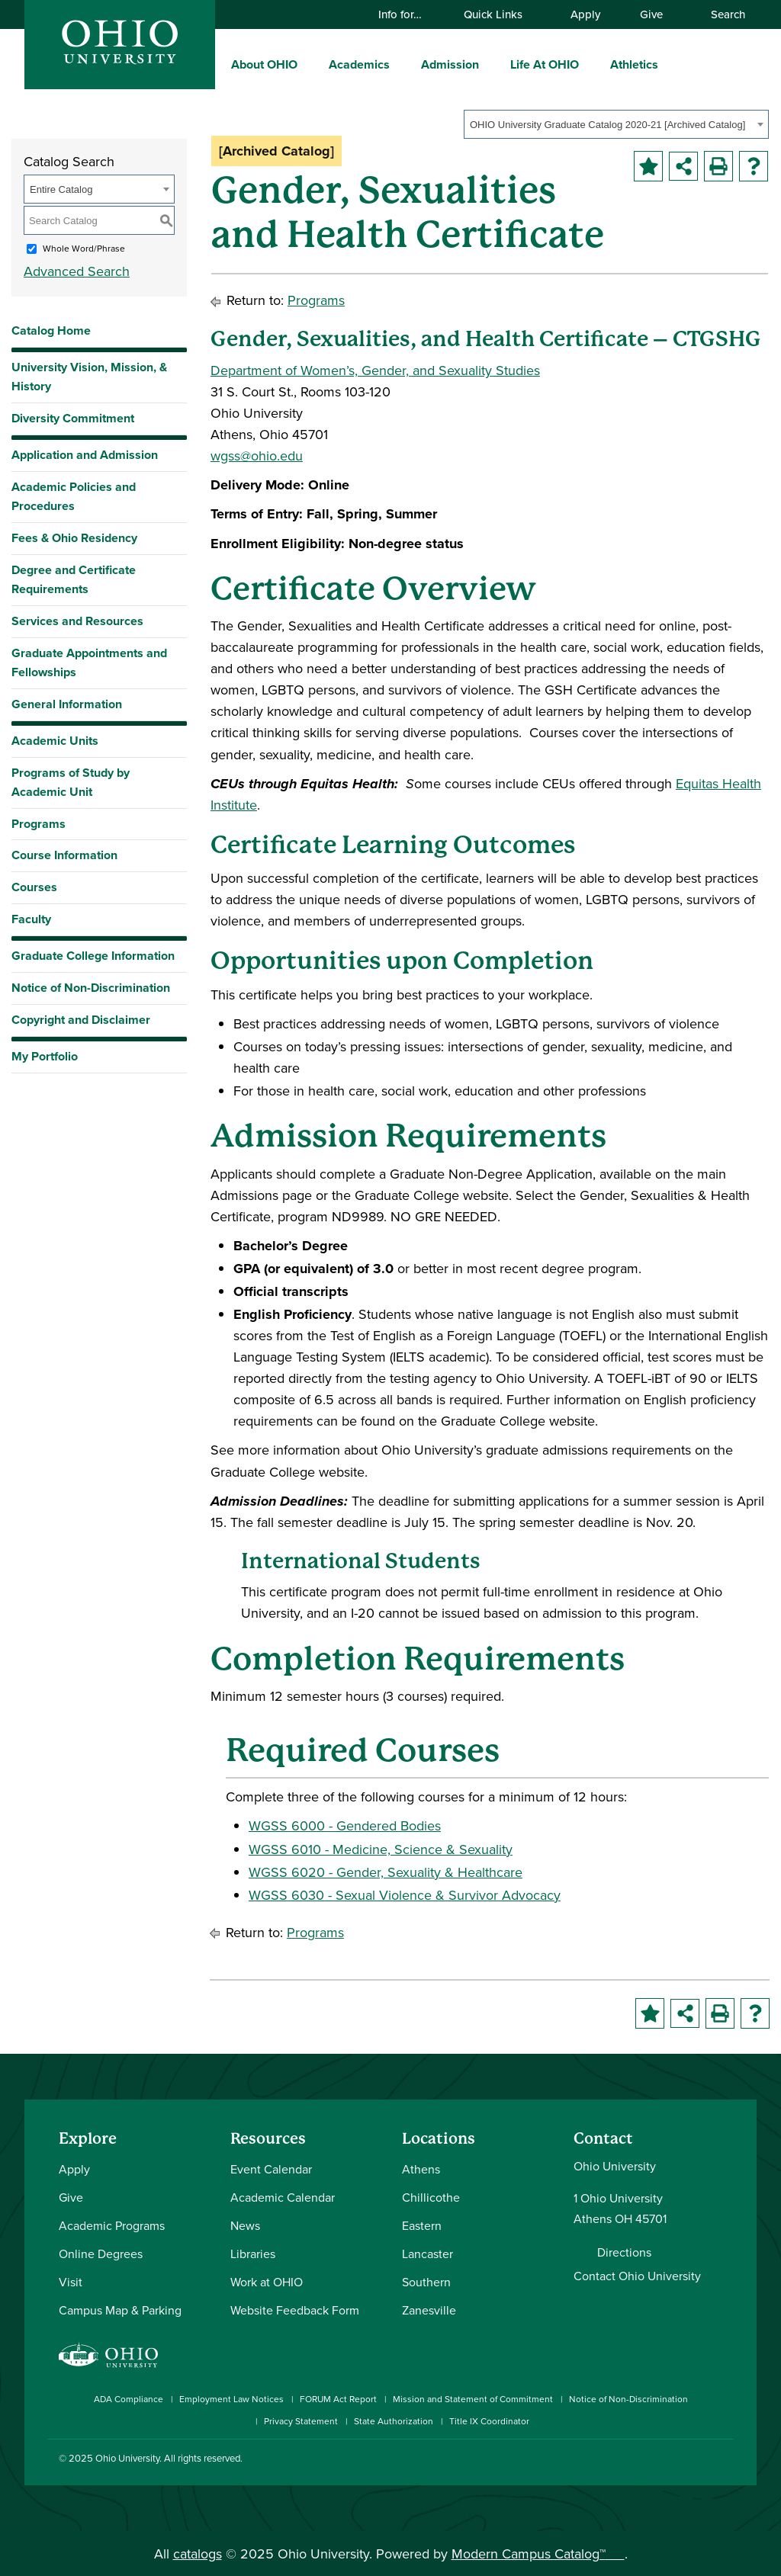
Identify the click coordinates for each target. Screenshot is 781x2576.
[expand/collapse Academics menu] (401, 64)
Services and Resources (77, 621)
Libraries (252, 2253)
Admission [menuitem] (450, 64)
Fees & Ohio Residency (74, 538)
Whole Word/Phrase (84, 248)
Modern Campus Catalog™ (529, 2553)
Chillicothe (431, 2197)
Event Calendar (271, 2169)
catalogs (197, 2553)
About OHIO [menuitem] (264, 64)
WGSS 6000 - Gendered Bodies (345, 1825)
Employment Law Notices (231, 2398)
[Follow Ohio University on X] (678, 2470)
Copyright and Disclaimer (80, 1019)
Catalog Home (51, 330)
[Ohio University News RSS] (724, 2470)
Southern (426, 2281)
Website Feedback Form (294, 2310)
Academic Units (54, 740)
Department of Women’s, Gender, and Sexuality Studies (375, 370)
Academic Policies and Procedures (73, 496)
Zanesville (429, 2310)
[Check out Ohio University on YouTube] (655, 2470)
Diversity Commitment (72, 418)
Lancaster (427, 2253)
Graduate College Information (93, 959)
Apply (585, 14)
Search (720, 14)
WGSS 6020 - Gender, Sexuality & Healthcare (385, 1871)
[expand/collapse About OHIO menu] (309, 64)
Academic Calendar (282, 2197)
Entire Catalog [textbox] (61, 189)
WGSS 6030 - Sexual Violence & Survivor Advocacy (405, 1894)
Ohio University (127, 2458)
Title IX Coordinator (489, 2420)
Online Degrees (101, 2253)
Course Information (64, 855)
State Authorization (393, 2420)
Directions (624, 2252)
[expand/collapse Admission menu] (490, 64)
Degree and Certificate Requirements (73, 579)
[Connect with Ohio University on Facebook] (586, 2470)
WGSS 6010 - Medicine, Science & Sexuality (381, 1849)
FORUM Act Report (338, 2398)
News (245, 2225)
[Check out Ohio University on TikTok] (701, 2470)
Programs (38, 823)
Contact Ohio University (637, 2275)
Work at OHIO (266, 2281)
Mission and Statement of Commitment (473, 2398)
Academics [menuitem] (359, 64)
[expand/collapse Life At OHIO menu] (590, 64)
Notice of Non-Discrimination (90, 987)
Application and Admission (84, 455)
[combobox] (616, 124)
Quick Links (500, 14)
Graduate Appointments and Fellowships (89, 662)
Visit (70, 2281)
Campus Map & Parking (120, 2310)
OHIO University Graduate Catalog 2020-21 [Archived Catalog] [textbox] (607, 124)
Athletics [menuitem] (634, 64)
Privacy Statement (301, 2420)
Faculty (31, 919)
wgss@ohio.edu (257, 455)
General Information (66, 704)
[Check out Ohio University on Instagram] (609, 2470)
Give (651, 14)
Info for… (407, 14)
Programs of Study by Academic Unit (70, 782)
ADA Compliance (128, 2398)
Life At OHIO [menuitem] (544, 64)
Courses (34, 887)
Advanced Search (77, 271)
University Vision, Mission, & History (89, 376)
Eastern (422, 2225)
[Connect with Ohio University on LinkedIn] (632, 2470)
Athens (421, 2169)
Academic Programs (112, 2225)
